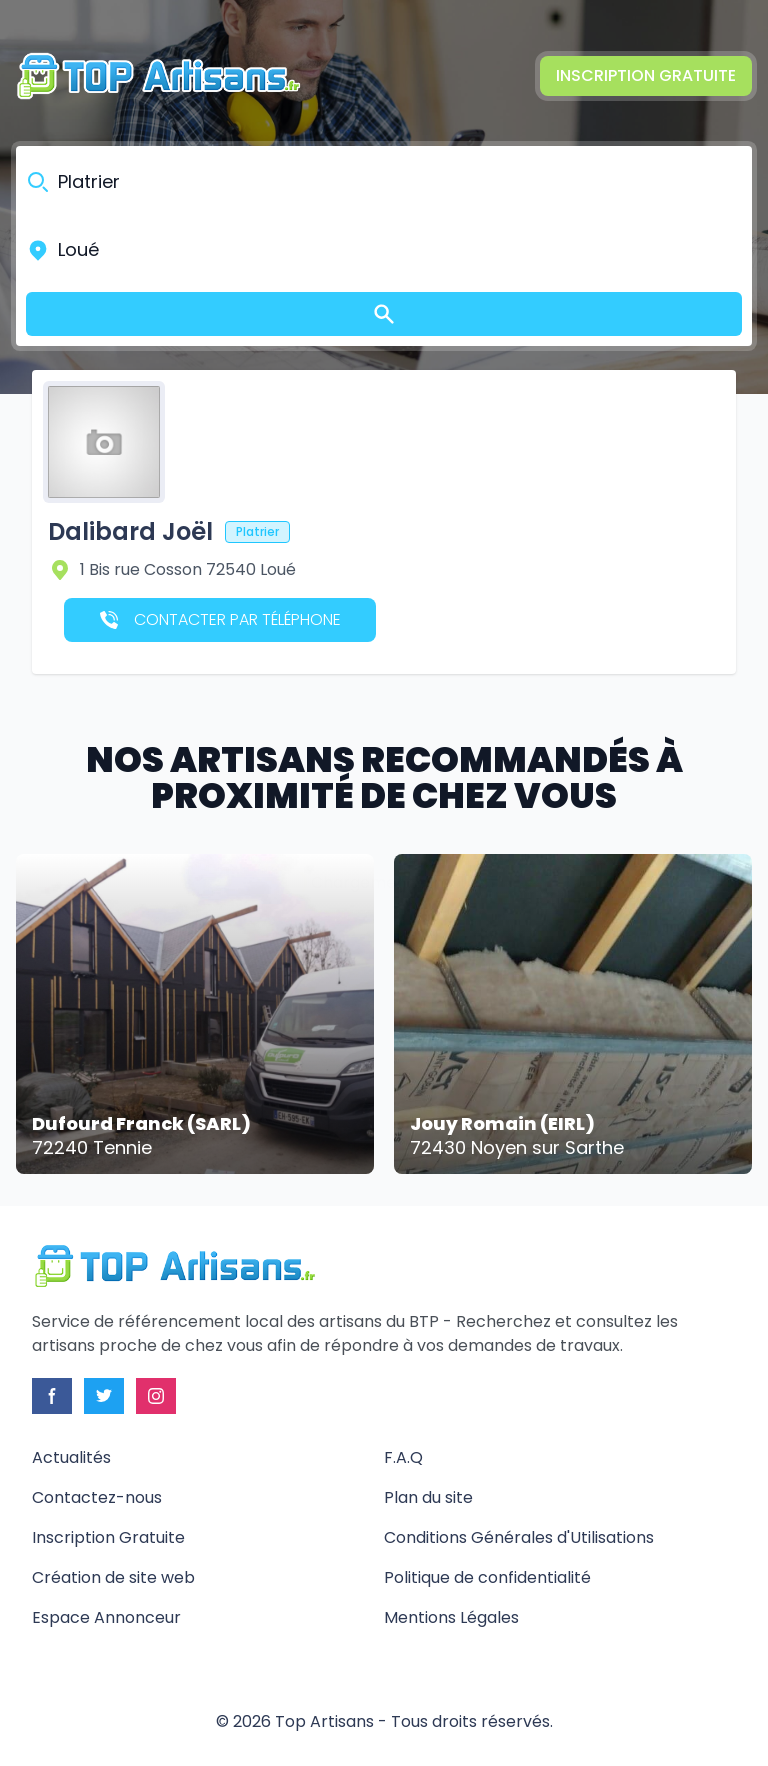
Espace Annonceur (106, 1617)
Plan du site (428, 1497)
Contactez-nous (97, 1497)
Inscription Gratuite (646, 75)
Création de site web (113, 1577)
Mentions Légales (451, 1617)
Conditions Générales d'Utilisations (519, 1537)
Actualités (71, 1457)
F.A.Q (403, 1457)
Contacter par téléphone (220, 619)
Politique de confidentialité (487, 1577)
